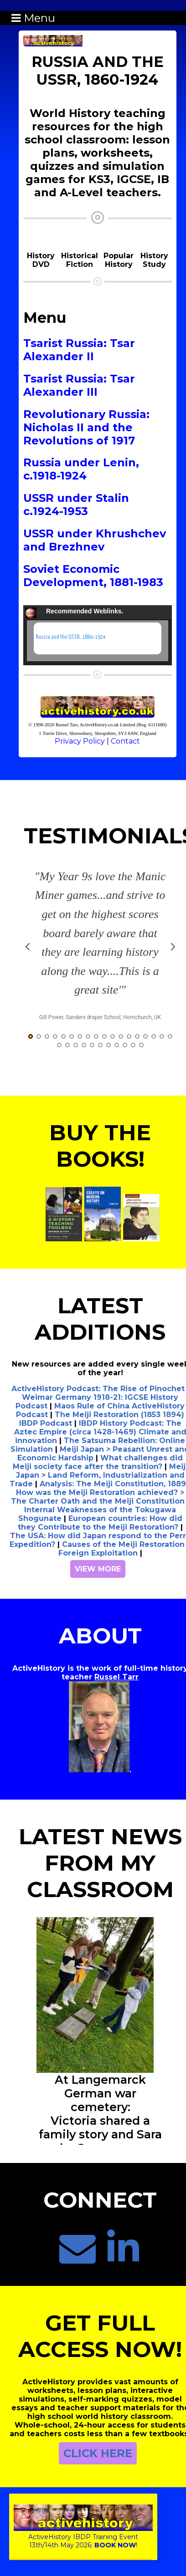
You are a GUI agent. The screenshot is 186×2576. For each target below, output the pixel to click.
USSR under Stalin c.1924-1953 (76, 504)
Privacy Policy (80, 741)
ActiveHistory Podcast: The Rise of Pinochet (98, 1392)
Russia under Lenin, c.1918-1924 (81, 469)
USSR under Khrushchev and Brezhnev (94, 540)
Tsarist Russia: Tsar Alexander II (79, 350)
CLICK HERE (97, 2457)
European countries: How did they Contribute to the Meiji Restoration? (100, 1526)
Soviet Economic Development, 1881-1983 (93, 575)
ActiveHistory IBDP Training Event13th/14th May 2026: (83, 2537)
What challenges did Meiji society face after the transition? (98, 1465)
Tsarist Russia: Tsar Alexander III (79, 385)
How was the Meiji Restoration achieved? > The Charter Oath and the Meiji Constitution (98, 1500)
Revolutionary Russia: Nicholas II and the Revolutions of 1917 (86, 427)
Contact (125, 741)
